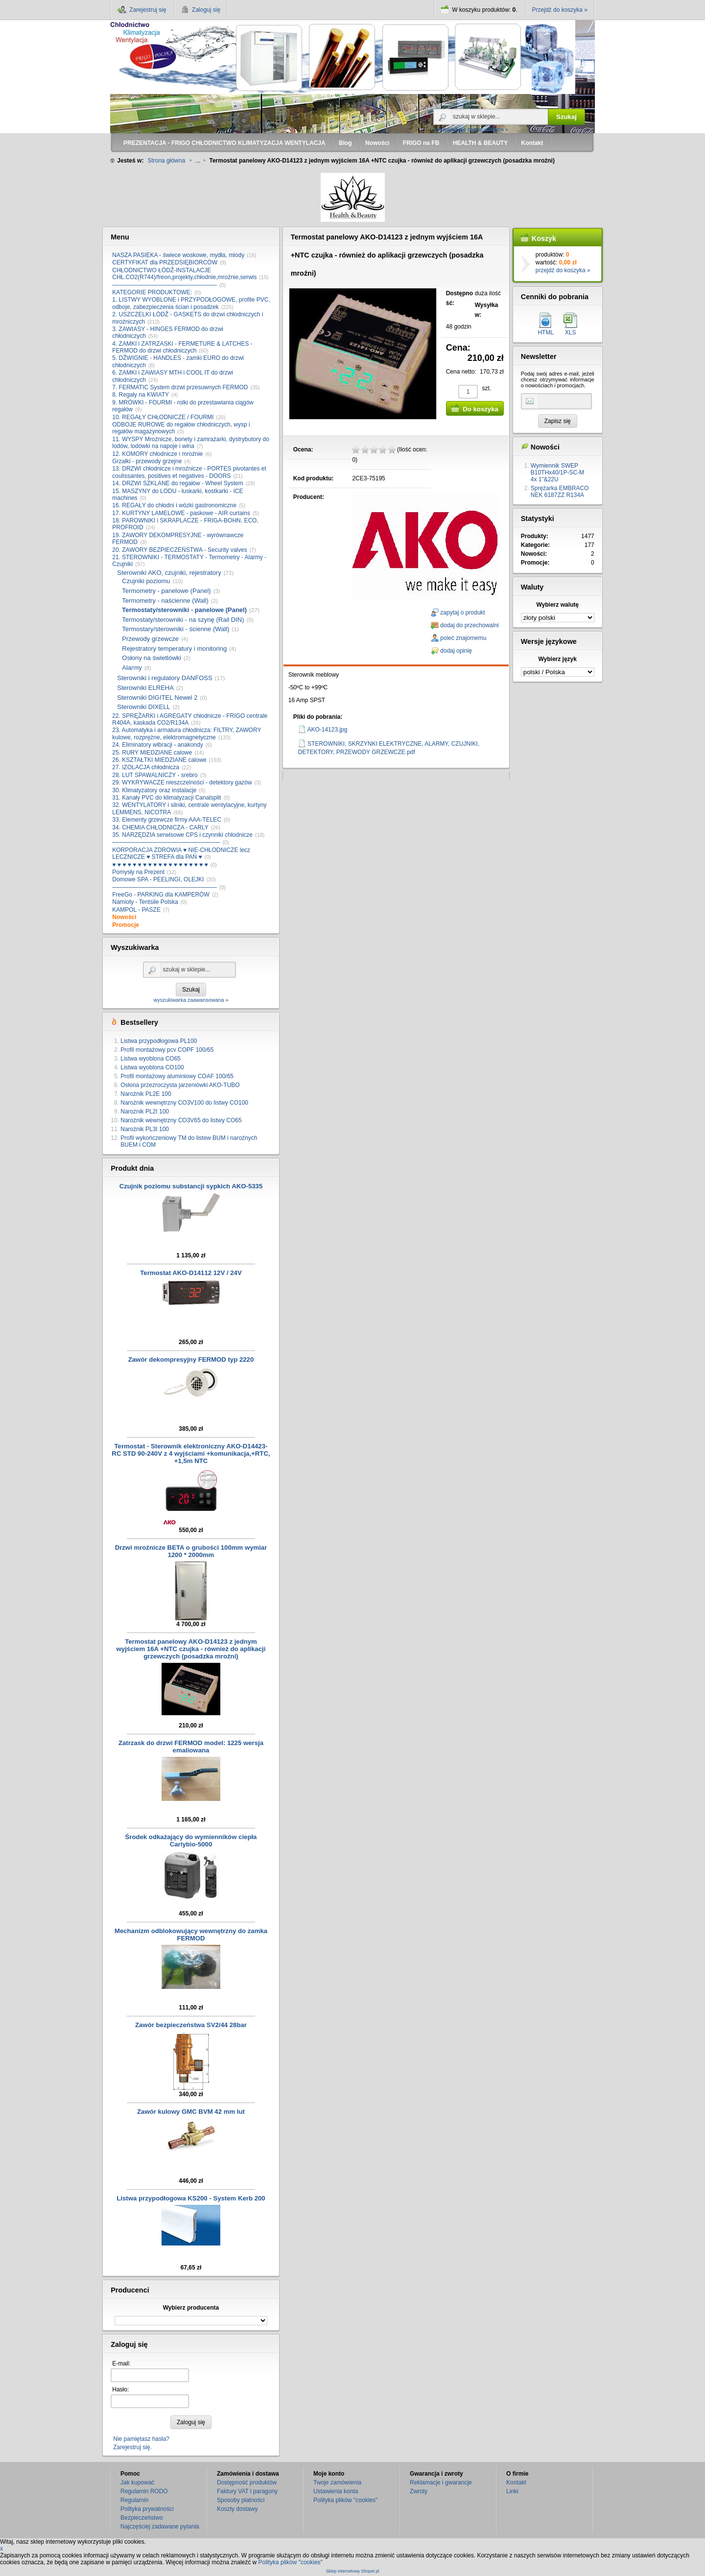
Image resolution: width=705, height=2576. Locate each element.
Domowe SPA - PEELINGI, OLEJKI (158, 879)
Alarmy (131, 667)
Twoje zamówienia (337, 2482)
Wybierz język (557, 659)
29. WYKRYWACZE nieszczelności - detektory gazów (182, 782)
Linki (512, 2491)
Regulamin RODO (144, 2491)
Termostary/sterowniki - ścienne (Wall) (175, 629)
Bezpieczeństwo (141, 2517)
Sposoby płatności (240, 2500)
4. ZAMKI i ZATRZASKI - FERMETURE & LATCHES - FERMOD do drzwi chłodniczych (182, 347)
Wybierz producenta (191, 2307)
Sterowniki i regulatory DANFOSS (164, 678)
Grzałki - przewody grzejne (147, 461)
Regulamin (134, 2500)
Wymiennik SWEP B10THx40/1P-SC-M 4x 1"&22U (557, 472)
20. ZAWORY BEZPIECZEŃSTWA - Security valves (179, 549)
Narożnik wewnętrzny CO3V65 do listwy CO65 (180, 1120)
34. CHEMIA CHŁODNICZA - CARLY (160, 827)
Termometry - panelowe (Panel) (166, 590)
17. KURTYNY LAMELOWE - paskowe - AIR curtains (181, 513)
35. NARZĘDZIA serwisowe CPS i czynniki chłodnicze (182, 834)
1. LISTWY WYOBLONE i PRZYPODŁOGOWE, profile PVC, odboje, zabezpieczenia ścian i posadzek (191, 303)
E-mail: (121, 2363)
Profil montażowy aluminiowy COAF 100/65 (177, 1076)
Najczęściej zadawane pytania (159, 2526)
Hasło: (120, 2389)
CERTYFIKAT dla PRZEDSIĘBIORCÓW (164, 262)
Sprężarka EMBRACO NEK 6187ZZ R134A (560, 491)
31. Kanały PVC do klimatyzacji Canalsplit (166, 797)
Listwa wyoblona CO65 (150, 1058)
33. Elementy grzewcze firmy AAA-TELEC (166, 819)
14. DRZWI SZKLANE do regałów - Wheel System (177, 483)
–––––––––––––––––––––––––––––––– (164, 285)
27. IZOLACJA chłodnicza (145, 767)
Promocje (125, 925)
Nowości (124, 917)
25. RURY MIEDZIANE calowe (152, 752)
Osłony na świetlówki (151, 658)
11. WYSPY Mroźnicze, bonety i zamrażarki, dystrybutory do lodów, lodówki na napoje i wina (190, 442)
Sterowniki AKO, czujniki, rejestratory (169, 572)
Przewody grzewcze (150, 638)
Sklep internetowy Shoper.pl (352, 2571)
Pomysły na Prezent (138, 872)
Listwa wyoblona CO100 (152, 1067)
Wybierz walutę (558, 604)
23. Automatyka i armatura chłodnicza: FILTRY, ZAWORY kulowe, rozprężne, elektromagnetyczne (186, 733)
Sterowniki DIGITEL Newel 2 (157, 697)
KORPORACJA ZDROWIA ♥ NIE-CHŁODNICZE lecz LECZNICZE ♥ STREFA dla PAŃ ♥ (181, 853)
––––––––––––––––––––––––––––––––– (166, 842)
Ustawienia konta (335, 2491)
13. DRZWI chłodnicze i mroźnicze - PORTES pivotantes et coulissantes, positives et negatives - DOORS (189, 472)
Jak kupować (137, 2482)
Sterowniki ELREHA (145, 687)
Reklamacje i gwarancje (441, 2482)
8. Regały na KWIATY (140, 394)
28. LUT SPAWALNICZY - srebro (155, 775)
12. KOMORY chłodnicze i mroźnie (157, 453)
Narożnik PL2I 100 (144, 1111)
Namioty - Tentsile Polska (145, 901)
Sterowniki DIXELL (143, 706)
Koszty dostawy (237, 2508)
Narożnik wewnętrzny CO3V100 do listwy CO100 (184, 1102)
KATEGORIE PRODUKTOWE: (152, 292)
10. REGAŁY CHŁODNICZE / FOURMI (162, 417)
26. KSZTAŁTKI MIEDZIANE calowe (159, 759)
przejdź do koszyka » (563, 270)
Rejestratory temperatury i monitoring (174, 648)
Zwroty (418, 2491)
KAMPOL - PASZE (136, 909)
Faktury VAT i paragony (247, 2491)
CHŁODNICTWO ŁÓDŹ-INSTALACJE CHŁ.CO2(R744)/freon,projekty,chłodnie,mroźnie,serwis (184, 274)
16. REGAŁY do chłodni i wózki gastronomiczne (174, 505)
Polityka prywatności (147, 2508)
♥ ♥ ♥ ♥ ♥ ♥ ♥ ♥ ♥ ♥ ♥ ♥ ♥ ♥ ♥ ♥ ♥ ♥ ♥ (160, 864)
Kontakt (516, 2482)
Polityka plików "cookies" (345, 2500)
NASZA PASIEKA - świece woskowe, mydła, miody (178, 255)
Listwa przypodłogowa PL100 (158, 1041)
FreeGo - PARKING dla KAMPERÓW (161, 894)
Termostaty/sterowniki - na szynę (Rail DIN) (183, 619)
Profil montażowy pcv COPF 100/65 (166, 1049)
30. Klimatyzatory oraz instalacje (154, 790)
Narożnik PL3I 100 (144, 1129)
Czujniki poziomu (146, 581)
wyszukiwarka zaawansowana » (470, 129)
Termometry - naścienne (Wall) (165, 600)
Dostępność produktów (247, 2482)
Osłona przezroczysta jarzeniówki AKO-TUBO (179, 1085)
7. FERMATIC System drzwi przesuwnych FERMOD (180, 387)
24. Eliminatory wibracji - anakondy (157, 744)
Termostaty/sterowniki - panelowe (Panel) (184, 610)
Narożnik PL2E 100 (145, 1093)
